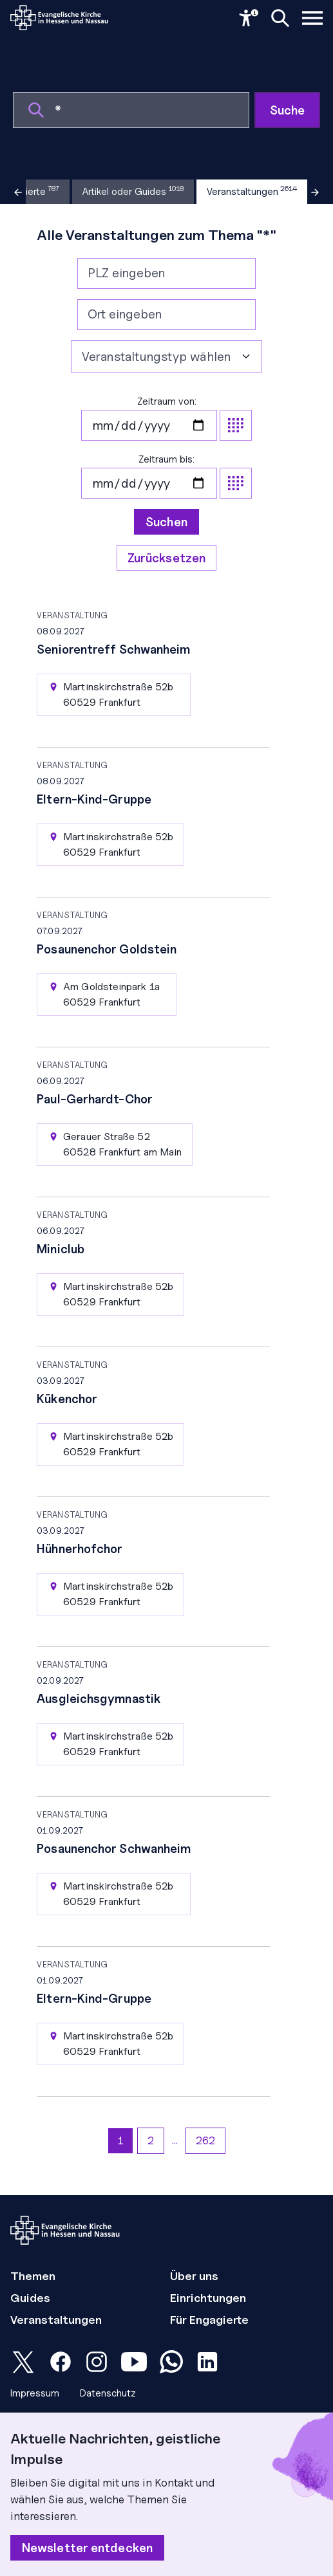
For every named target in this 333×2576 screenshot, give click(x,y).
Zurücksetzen (166, 558)
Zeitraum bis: (166, 476)
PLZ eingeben (126, 273)
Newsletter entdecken (87, 2548)
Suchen (166, 522)
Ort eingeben (125, 314)
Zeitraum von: (166, 418)
